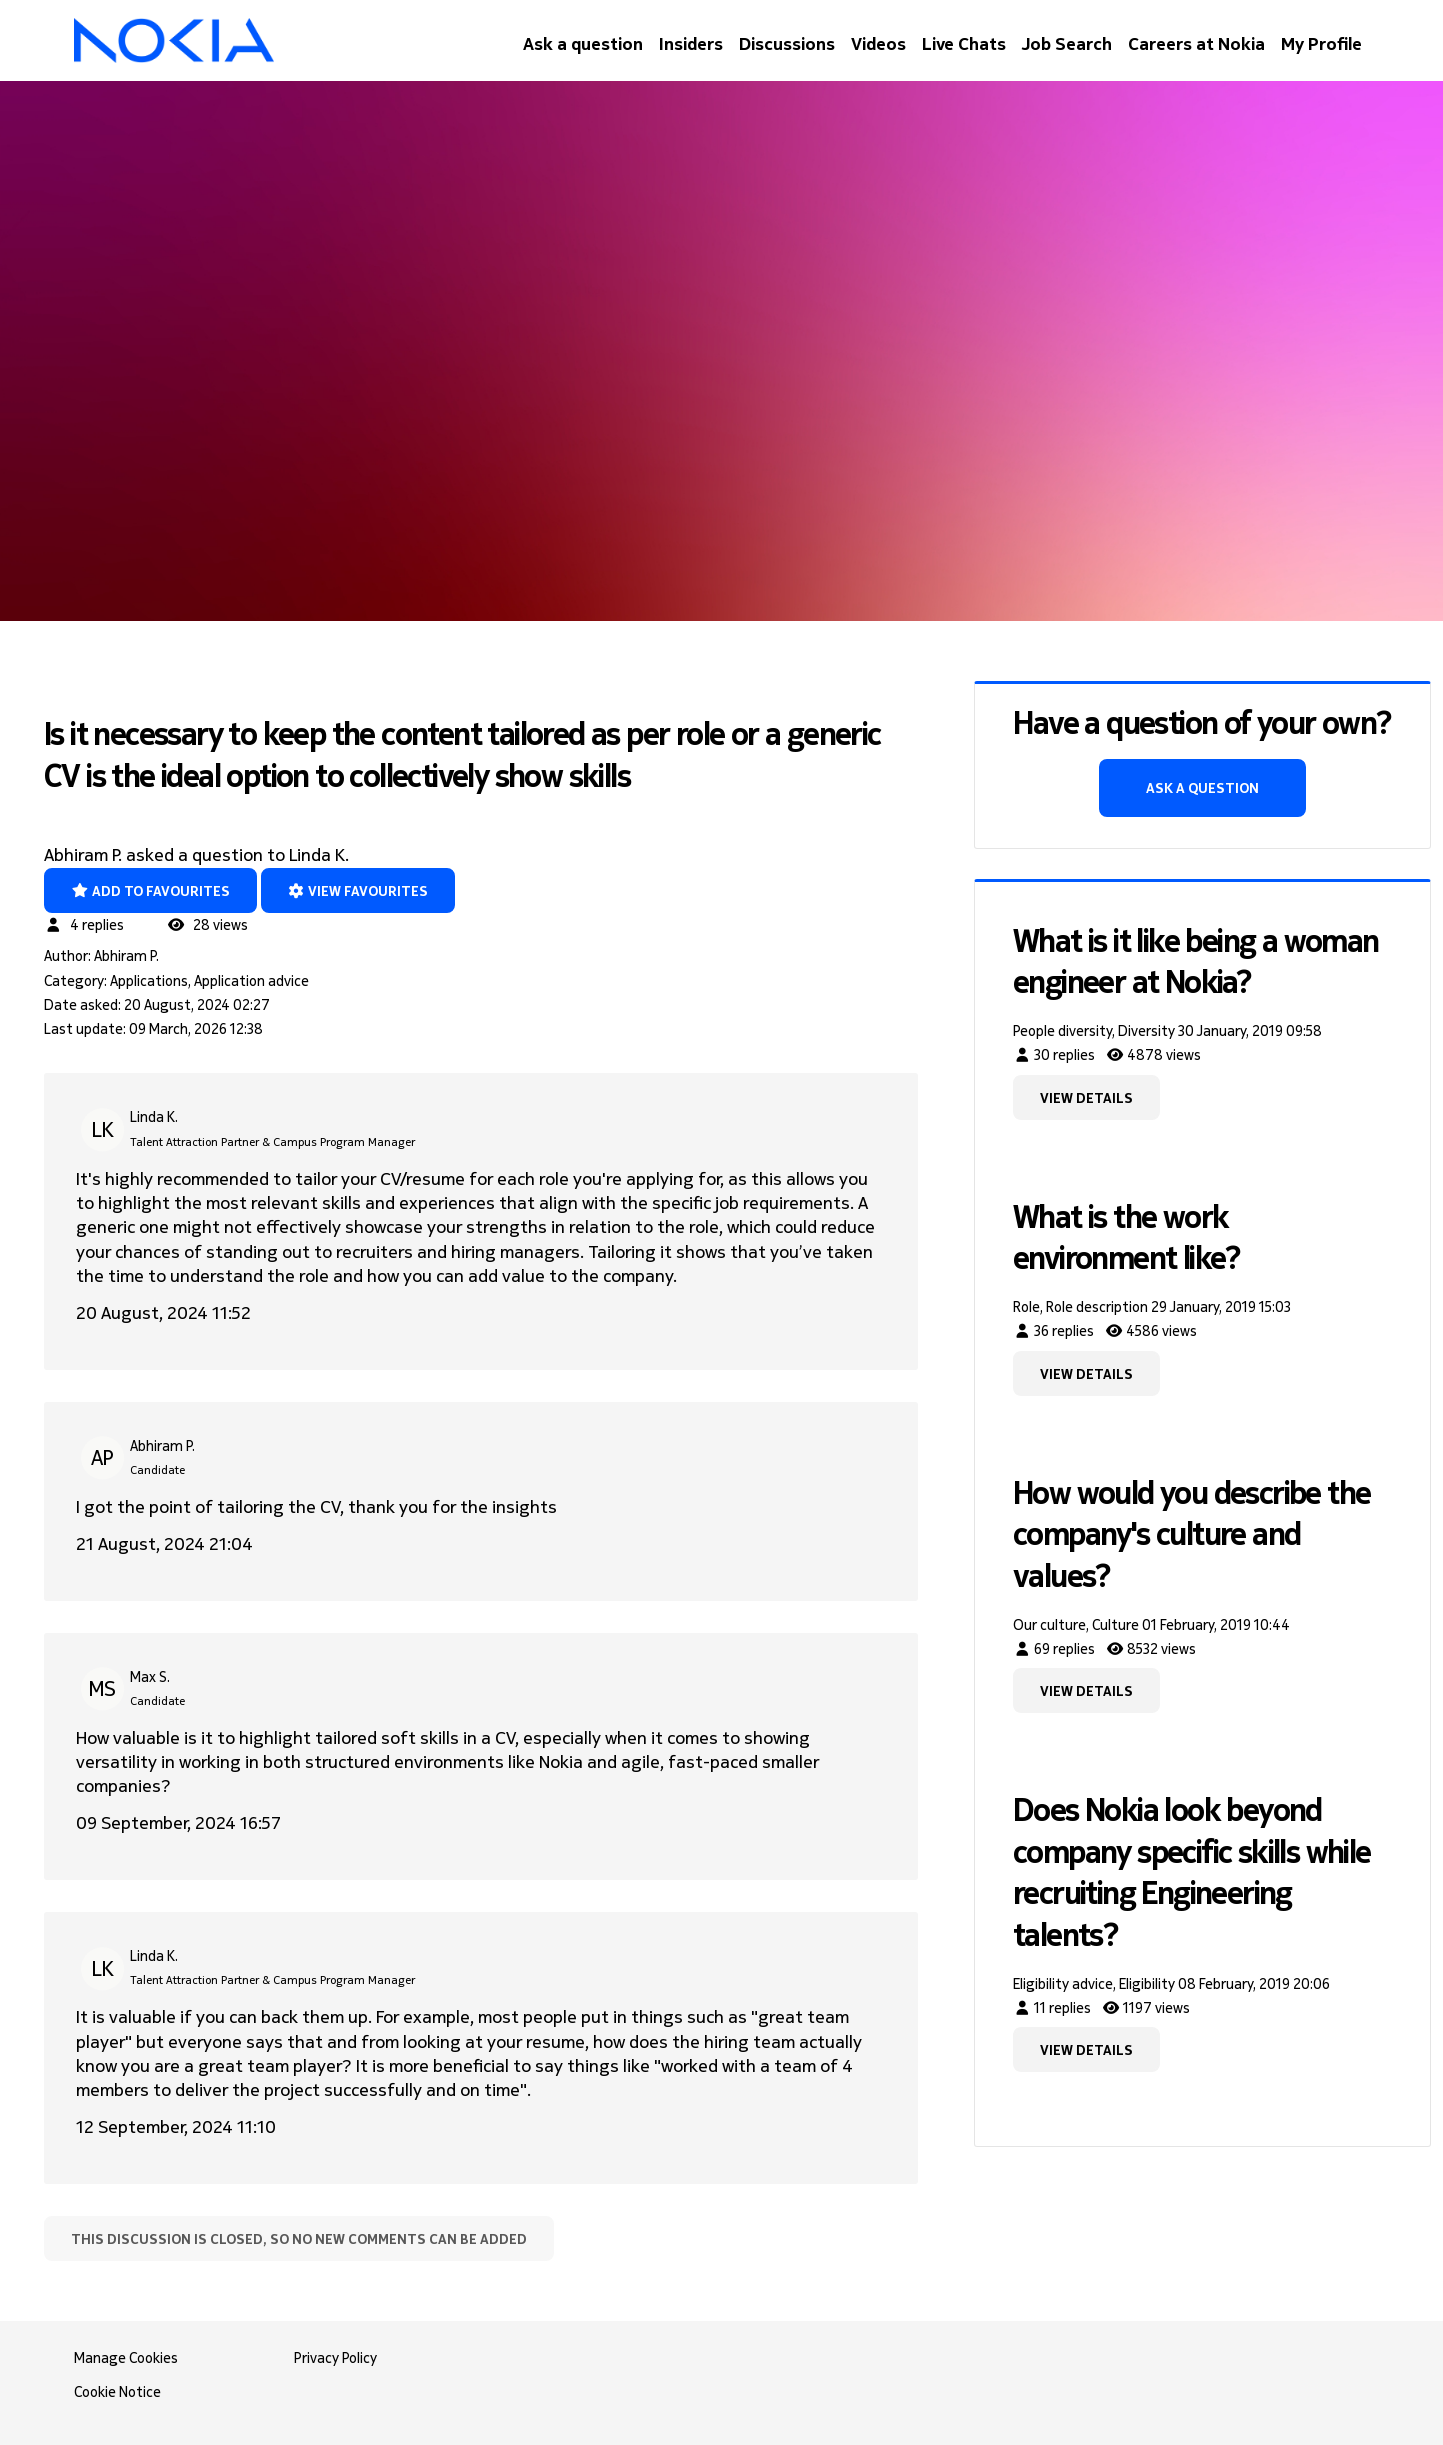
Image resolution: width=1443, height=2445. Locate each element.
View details (1086, 1097)
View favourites (358, 890)
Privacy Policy (335, 2358)
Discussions (787, 43)
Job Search (1067, 43)
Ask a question (583, 43)
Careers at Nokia (1196, 43)
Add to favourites (150, 890)
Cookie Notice (117, 2392)
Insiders (691, 43)
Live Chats (964, 43)
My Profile (1321, 43)
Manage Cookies (126, 2358)
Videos (878, 43)
